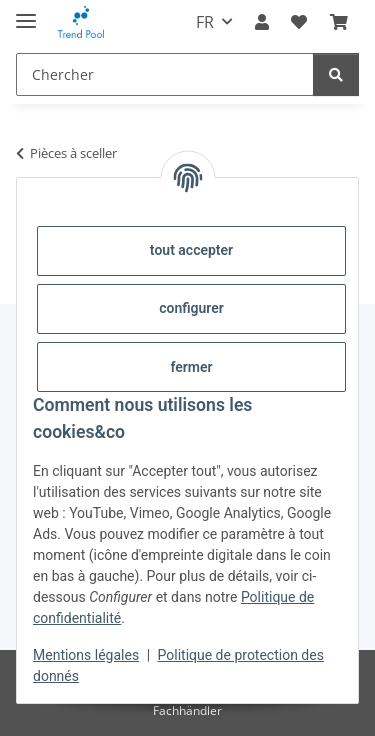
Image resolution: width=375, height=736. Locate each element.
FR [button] (205, 22)
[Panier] (339, 22)
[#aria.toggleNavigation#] (26, 12)
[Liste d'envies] (299, 22)
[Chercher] (165, 74)
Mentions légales (86, 655)
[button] (262, 22)
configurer (191, 308)
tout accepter (191, 250)
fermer (191, 367)
